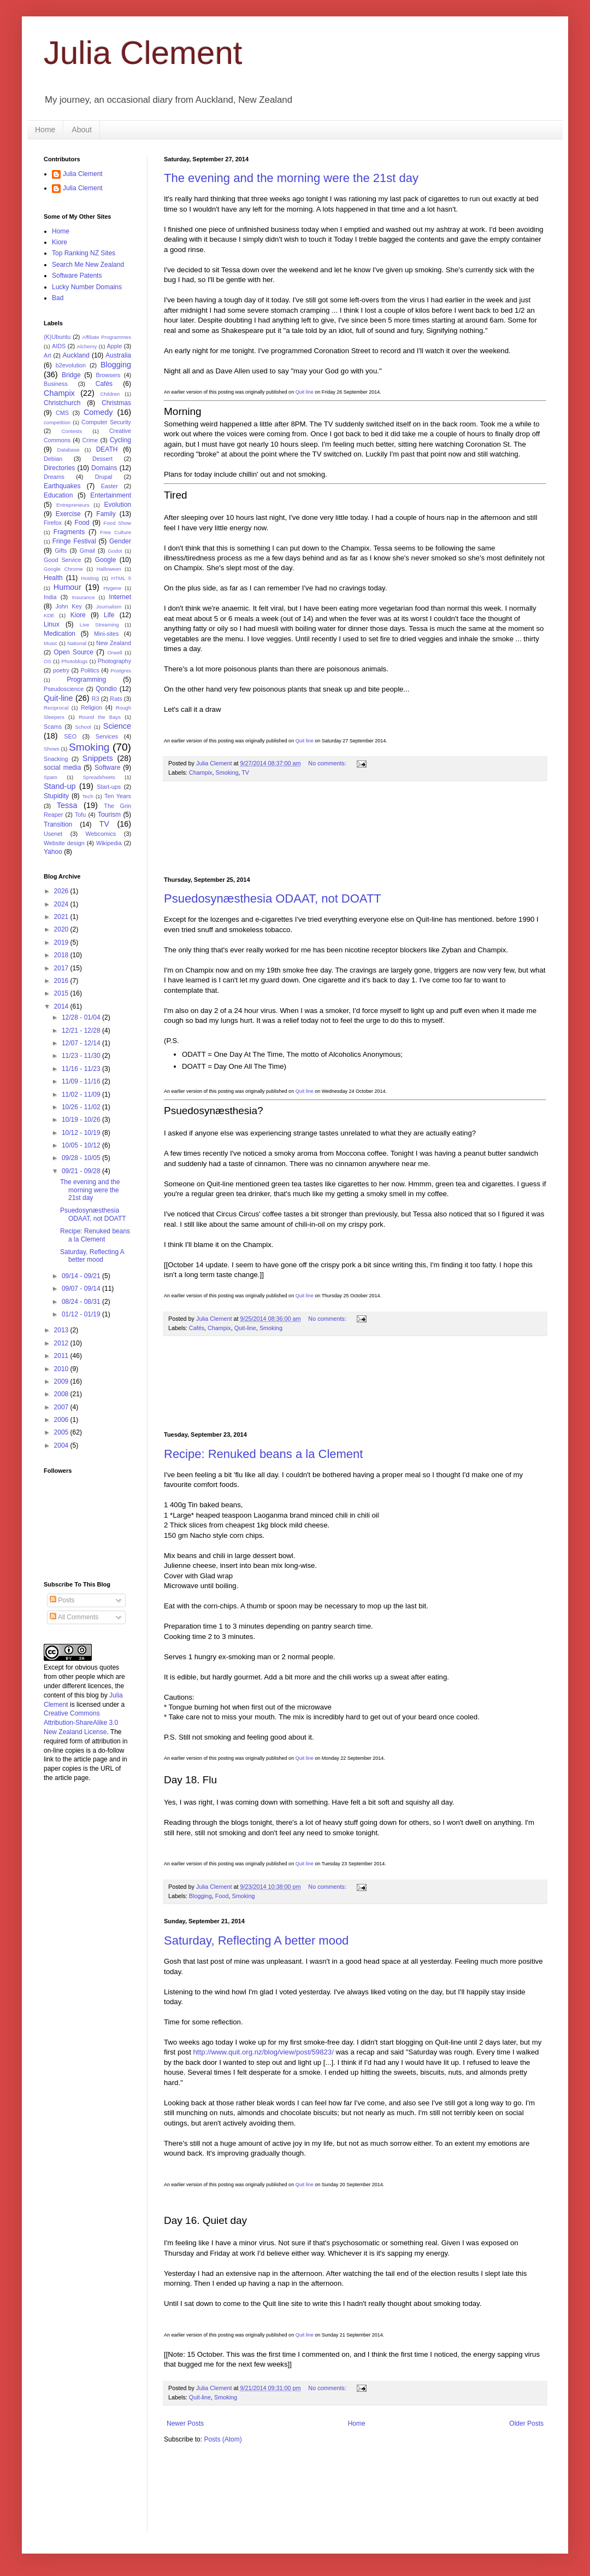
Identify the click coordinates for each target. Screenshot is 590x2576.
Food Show (117, 523)
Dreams (54, 476)
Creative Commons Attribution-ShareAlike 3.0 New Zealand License (81, 1722)
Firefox (53, 522)
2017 (62, 968)
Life (109, 615)
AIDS (59, 346)
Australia (118, 355)
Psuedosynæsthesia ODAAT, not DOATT (272, 898)
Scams (53, 726)
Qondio (106, 689)
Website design (64, 843)
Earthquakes (62, 486)
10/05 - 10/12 (82, 1145)
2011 (62, 1356)
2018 (62, 955)
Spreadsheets (99, 777)
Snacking (56, 759)
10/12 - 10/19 (82, 1133)
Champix (201, 772)
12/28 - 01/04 (82, 1017)
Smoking (226, 772)
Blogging (200, 1896)
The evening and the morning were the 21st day (291, 178)
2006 (62, 1420)
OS (47, 661)
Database (68, 450)
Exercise (68, 514)
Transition (58, 824)
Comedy (98, 412)
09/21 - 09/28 (82, 1171)
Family (105, 514)
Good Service (62, 560)
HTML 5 (121, 578)
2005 (62, 1432)
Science (117, 726)
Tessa (67, 805)
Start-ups (109, 786)
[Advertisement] (355, 829)
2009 (62, 1381)
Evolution (117, 504)
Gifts (61, 550)
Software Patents (77, 275)
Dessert (102, 458)
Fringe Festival (74, 541)
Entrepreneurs (73, 505)
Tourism (109, 814)
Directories (59, 468)
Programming (86, 679)
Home (45, 129)
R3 (95, 698)
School (83, 727)
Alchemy (87, 346)
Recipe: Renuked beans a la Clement (263, 1454)
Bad (57, 298)
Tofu (80, 814)
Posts (62, 1600)
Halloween (109, 569)
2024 (62, 904)
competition (57, 422)
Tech (87, 796)
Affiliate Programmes (106, 337)
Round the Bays (100, 717)
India (50, 597)
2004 (62, 1445)
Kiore (59, 242)
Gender (120, 541)
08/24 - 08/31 (82, 1301)
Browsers (108, 375)
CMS (62, 412)
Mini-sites (106, 633)
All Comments (74, 1617)
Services (107, 736)
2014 (62, 1006)
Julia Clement (143, 52)
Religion (91, 707)
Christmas (116, 403)
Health (53, 578)
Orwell (114, 652)
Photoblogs (74, 661)
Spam (50, 777)
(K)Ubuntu (57, 336)
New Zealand (113, 643)
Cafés (196, 1328)
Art (47, 355)
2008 (62, 1394)
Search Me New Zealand (88, 264)
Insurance (83, 597)
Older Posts (526, 2423)
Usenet (53, 833)
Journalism (108, 607)
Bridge (71, 375)
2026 (62, 891)
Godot (115, 551)
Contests (71, 431)
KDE (49, 615)
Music (50, 643)
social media (62, 767)
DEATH (107, 449)
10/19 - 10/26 (82, 1119)
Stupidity (56, 796)
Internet (120, 597)
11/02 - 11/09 (82, 1094)
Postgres (120, 671)
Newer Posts (185, 2423)
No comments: (328, 763)
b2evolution (71, 365)
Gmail (87, 550)
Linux (52, 624)
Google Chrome (63, 569)
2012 (62, 1343)
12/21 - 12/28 (82, 1030)
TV (245, 772)
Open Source (73, 652)
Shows (52, 749)
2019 (62, 942)
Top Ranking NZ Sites (83, 253)
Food (222, 1896)
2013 (62, 1330)
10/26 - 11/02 (82, 1107)
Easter (109, 486)
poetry (61, 670)
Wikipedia (109, 843)
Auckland (75, 355)
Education (58, 495)
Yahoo (53, 852)
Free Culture (115, 532)
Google (105, 560)
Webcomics (101, 833)
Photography (114, 661)
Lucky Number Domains (87, 287)
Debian (53, 458)
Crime (90, 440)
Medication (59, 633)
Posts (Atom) (222, 2439)
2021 (62, 917)
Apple (114, 346)
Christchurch (62, 403)
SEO (70, 736)
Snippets (97, 758)
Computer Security (106, 422)
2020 (62, 929)
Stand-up (59, 786)
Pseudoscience (64, 689)
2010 (62, 1369)
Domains (104, 468)
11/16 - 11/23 (82, 1069)
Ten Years (117, 796)
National (76, 643)
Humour (67, 587)
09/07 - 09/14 (82, 1288)
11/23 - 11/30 (82, 1055)
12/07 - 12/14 (82, 1043)
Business (56, 383)
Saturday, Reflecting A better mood (256, 1940)
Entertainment (110, 495)
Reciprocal (56, 708)
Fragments (69, 532)
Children (110, 394)
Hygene (112, 588)
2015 (62, 993)
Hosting (90, 578)
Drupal (104, 476)
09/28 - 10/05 (82, 1158)
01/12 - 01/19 (82, 1314)
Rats (116, 698)
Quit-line (245, 1328)
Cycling (120, 440)
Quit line (305, 392)
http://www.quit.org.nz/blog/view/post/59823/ (263, 2052)
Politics (89, 670)
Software (107, 767)
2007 (62, 1407)
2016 (62, 981)
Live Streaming (99, 625)
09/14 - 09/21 (82, 1276)
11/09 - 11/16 (82, 1081)
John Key (68, 606)
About (82, 129)
